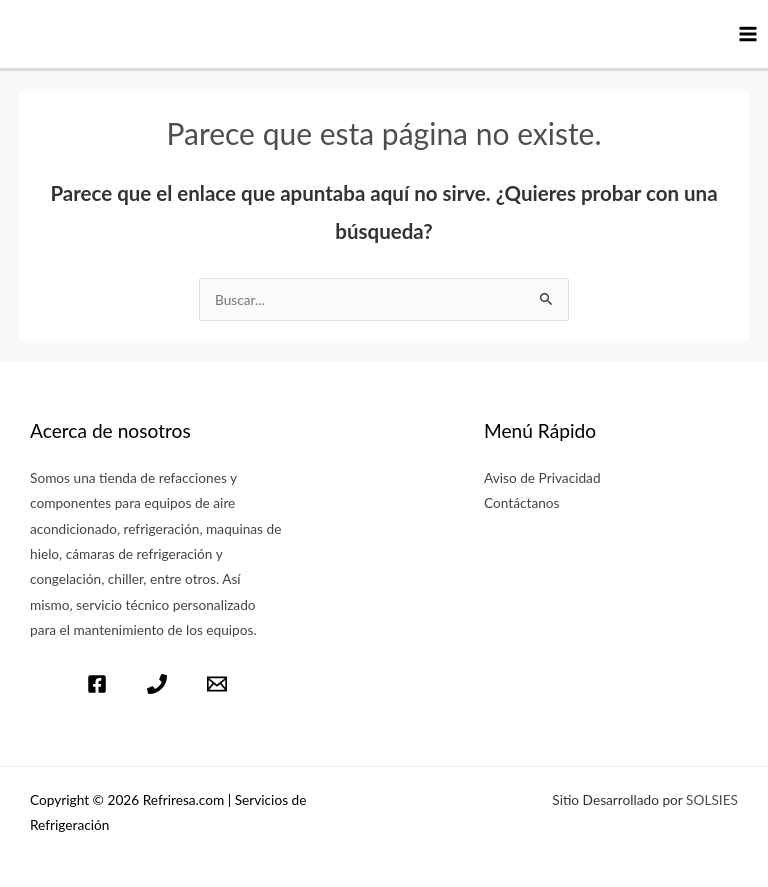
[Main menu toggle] (748, 34)
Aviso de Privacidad (542, 477)
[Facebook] (97, 684)
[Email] (217, 684)
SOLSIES (712, 799)
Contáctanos (522, 502)
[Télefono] (157, 684)
